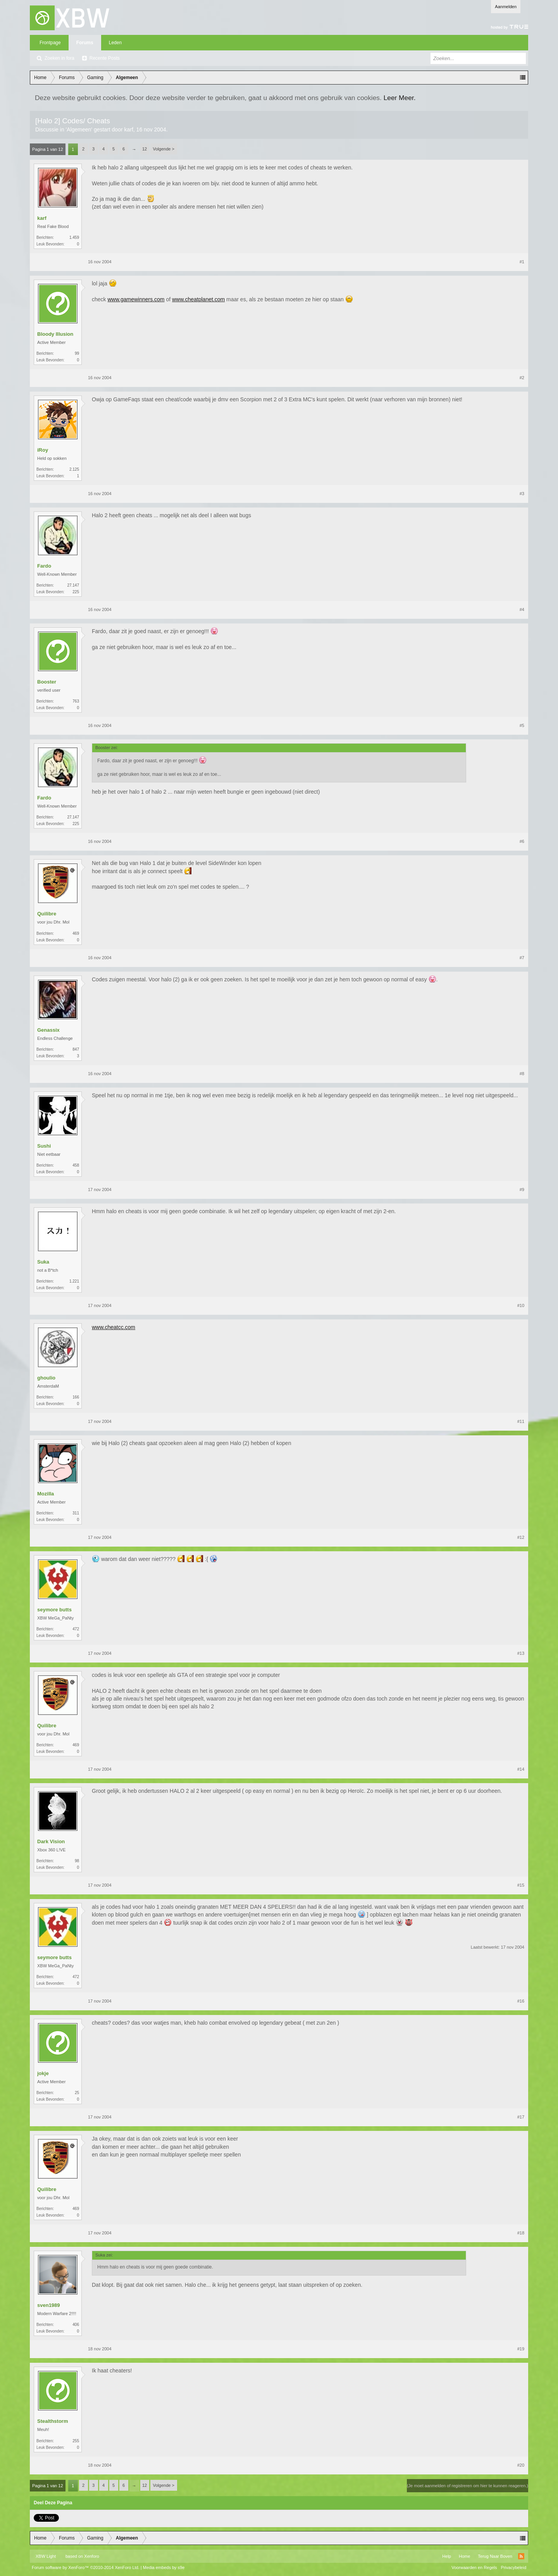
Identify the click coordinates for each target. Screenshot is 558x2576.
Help (446, 2556)
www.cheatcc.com (113, 1327)
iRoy (42, 450)
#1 (522, 261)
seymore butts (54, 1610)
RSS (521, 2556)
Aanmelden (506, 6)
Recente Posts (105, 58)
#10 (520, 1305)
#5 (522, 725)
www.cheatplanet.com (198, 299)
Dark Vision (51, 1841)
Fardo (44, 566)
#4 (522, 609)
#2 (522, 377)
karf (128, 129)
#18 (520, 2233)
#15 (520, 1885)
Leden (115, 42)
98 (77, 1861)
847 (75, 1049)
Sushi (44, 1146)
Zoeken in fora (59, 58)
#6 (522, 841)
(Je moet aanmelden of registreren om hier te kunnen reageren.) (467, 2485)
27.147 (73, 585)
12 (144, 149)
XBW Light (46, 2556)
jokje (43, 2073)
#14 (520, 1769)
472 (75, 1629)
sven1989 (48, 2305)
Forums (84, 42)
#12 (520, 1537)
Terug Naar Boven (495, 2556)
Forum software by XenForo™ (86, 2567)
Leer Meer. (400, 98)
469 (75, 933)
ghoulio (46, 1378)
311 (75, 1513)
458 (75, 1165)
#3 (522, 493)
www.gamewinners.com (135, 299)
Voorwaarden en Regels (474, 2567)
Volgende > (163, 149)
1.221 (74, 1281)
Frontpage (50, 42)
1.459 (74, 237)
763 (75, 701)
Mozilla (45, 1494)
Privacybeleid (513, 2567)
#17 (520, 2117)
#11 (520, 1421)
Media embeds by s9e (164, 2567)
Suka (43, 1262)
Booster (46, 682)
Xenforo (91, 2556)
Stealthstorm (52, 2421)
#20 (520, 2465)
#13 (520, 1653)
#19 (520, 2348)
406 (75, 2324)
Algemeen (79, 129)
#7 (522, 957)
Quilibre (46, 914)
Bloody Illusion (55, 334)
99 (77, 353)
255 (75, 2441)
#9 (522, 1189)
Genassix (48, 1030)
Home (464, 2556)
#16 (520, 2001)
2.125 (74, 469)
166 (75, 1397)
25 (77, 2093)
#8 (522, 1073)
